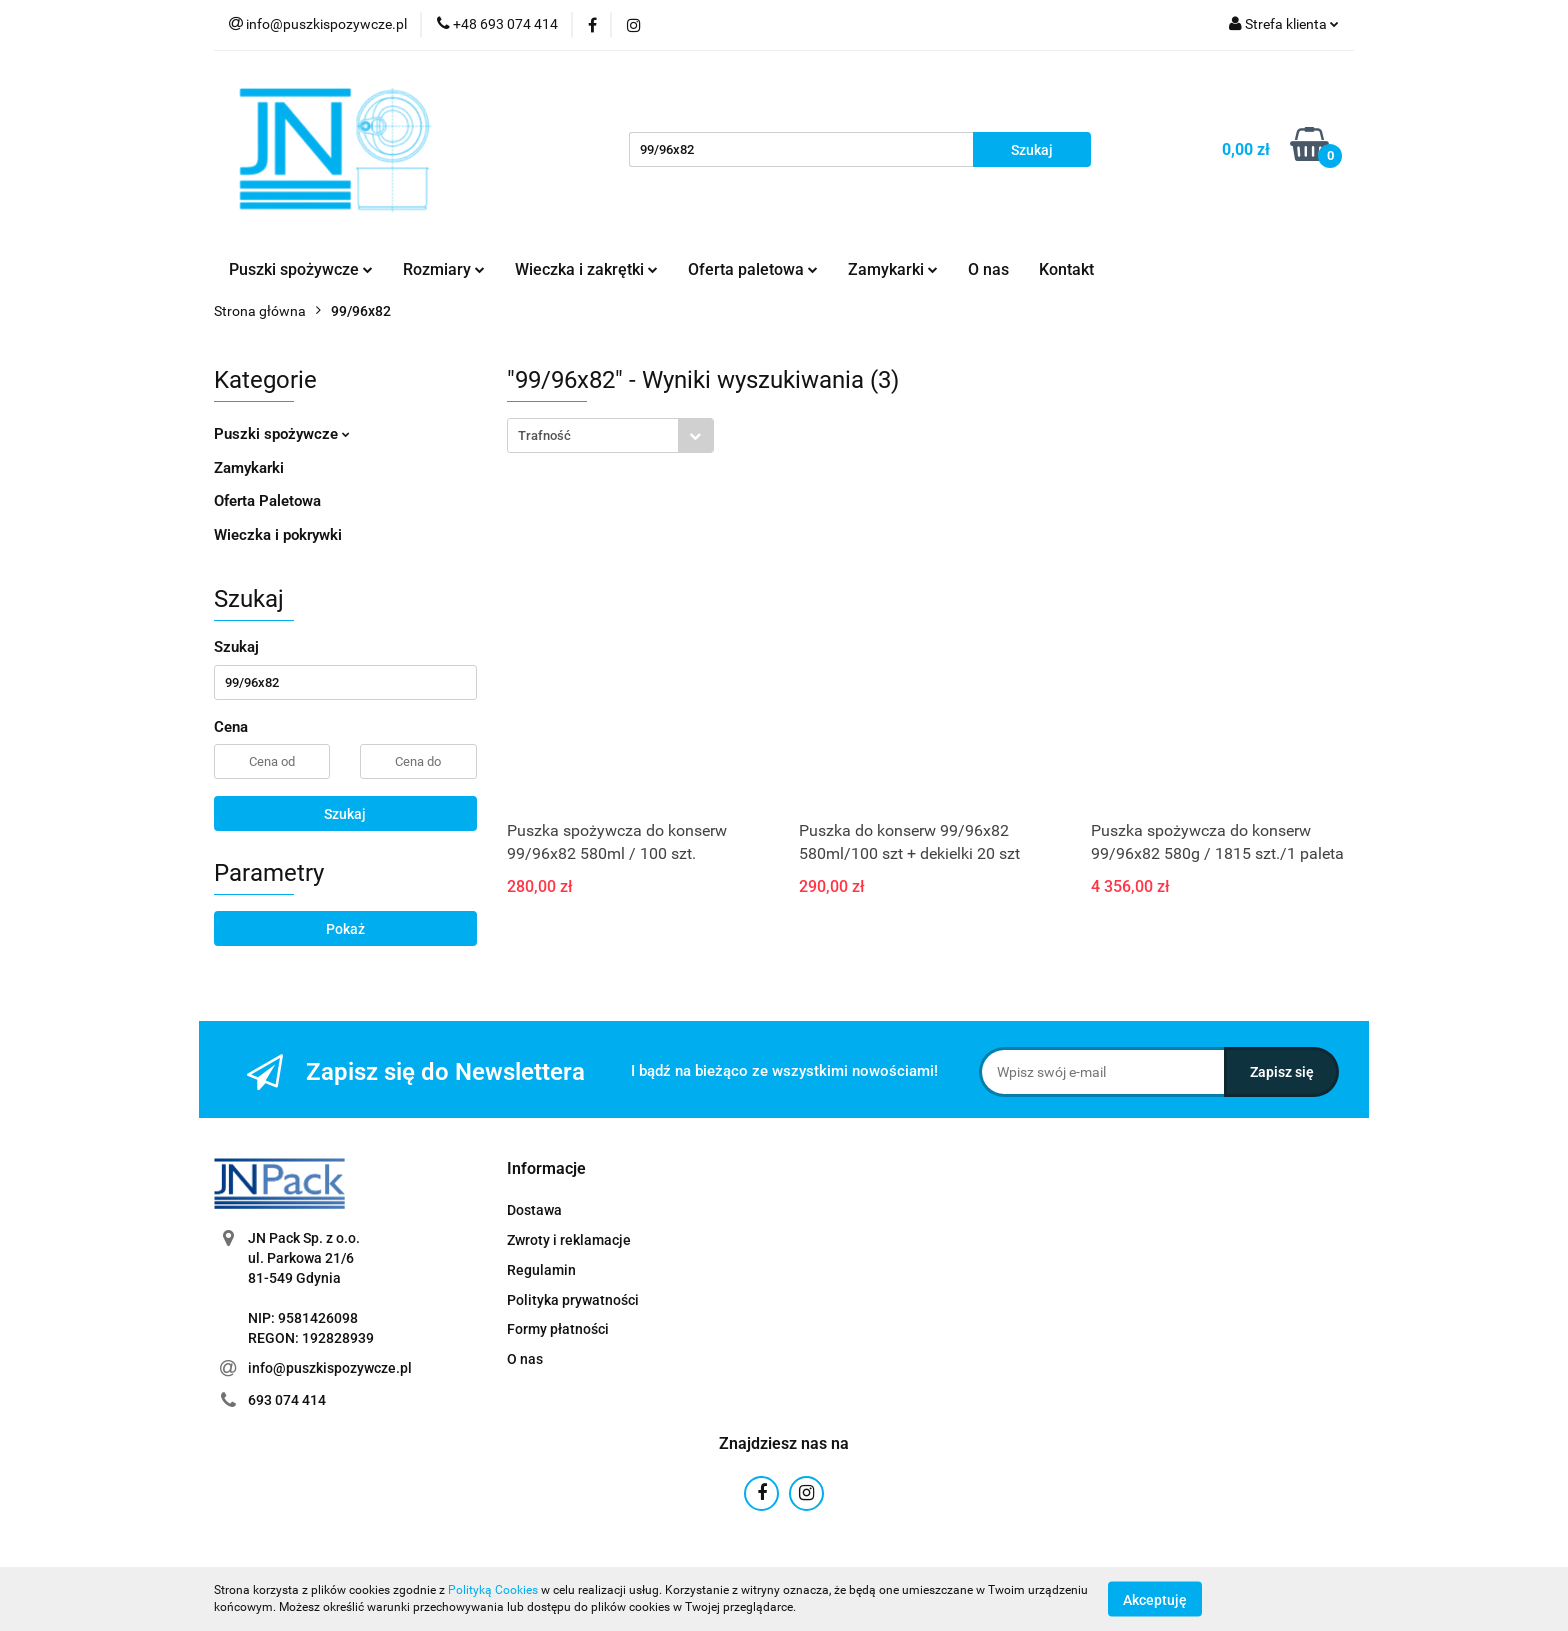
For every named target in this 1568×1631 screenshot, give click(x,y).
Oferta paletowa (753, 269)
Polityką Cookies (493, 1590)
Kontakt (1066, 269)
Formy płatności (558, 1329)
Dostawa (534, 1210)
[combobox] (610, 435)
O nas (988, 269)
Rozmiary (444, 269)
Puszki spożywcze (301, 269)
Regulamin (541, 1270)
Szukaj (345, 814)
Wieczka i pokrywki (278, 535)
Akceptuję (1155, 1599)
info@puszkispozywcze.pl (330, 1368)
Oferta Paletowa (267, 501)
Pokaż (345, 929)
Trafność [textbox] (544, 435)
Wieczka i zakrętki (586, 269)
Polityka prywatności (573, 1300)
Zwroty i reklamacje (569, 1240)
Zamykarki (893, 269)
